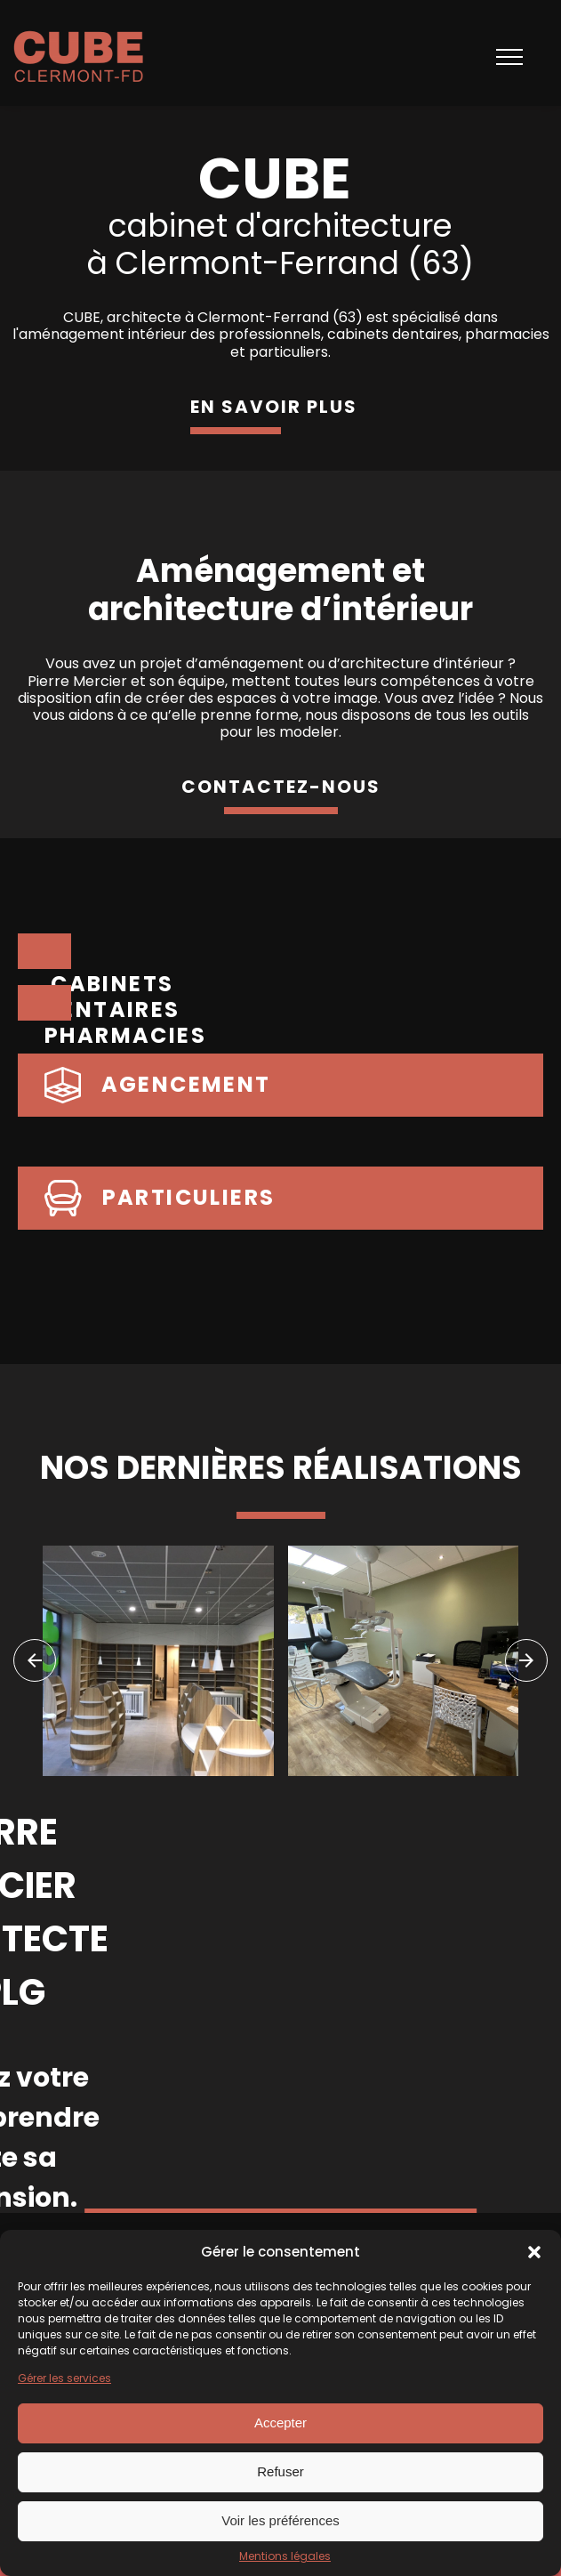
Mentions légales (285, 2556)
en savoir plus (273, 406)
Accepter (280, 2422)
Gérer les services (64, 2378)
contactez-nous (281, 786)
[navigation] (34, 1660)
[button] (534, 2252)
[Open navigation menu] (509, 56)
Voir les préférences (280, 2520)
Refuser (280, 2471)
